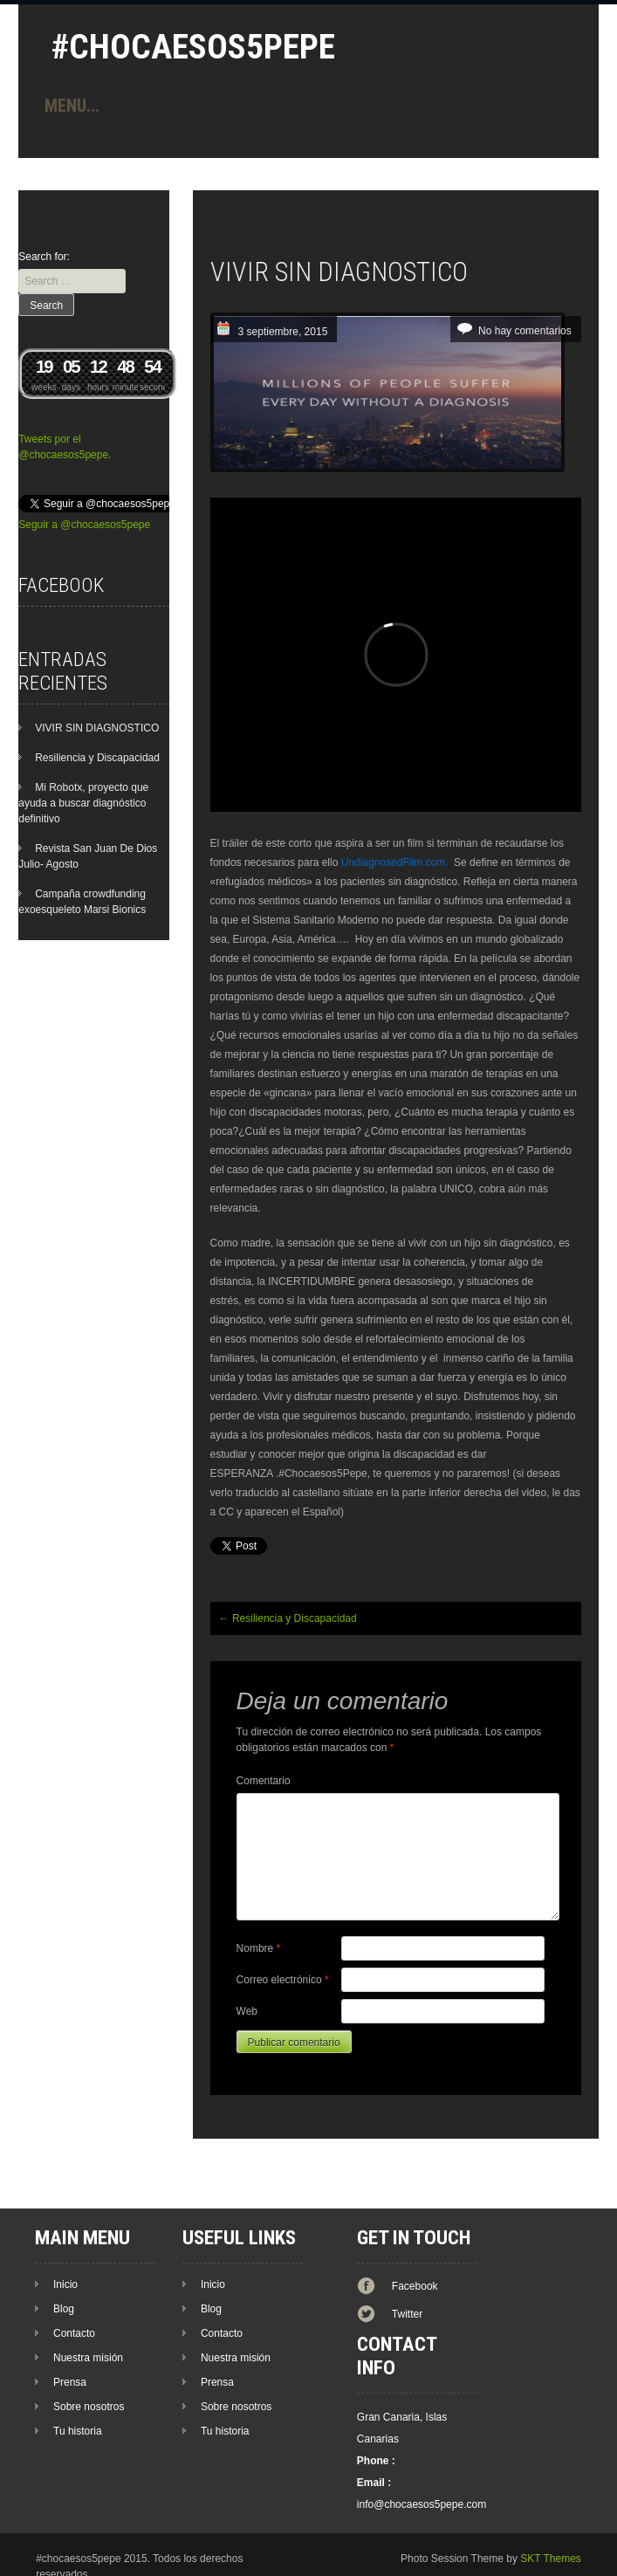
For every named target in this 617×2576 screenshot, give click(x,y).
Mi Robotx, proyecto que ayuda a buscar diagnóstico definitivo (83, 803)
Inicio (65, 2284)
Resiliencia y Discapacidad (288, 1618)
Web (247, 2011)
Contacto (74, 2333)
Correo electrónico (283, 1980)
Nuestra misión (88, 2358)
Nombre (259, 1948)
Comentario (264, 1781)
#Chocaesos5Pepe (193, 46)
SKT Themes (550, 2558)
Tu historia (77, 2431)
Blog (63, 2309)
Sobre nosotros (88, 2407)
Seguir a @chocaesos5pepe (84, 525)
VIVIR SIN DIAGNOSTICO (97, 728)
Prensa (69, 2382)
